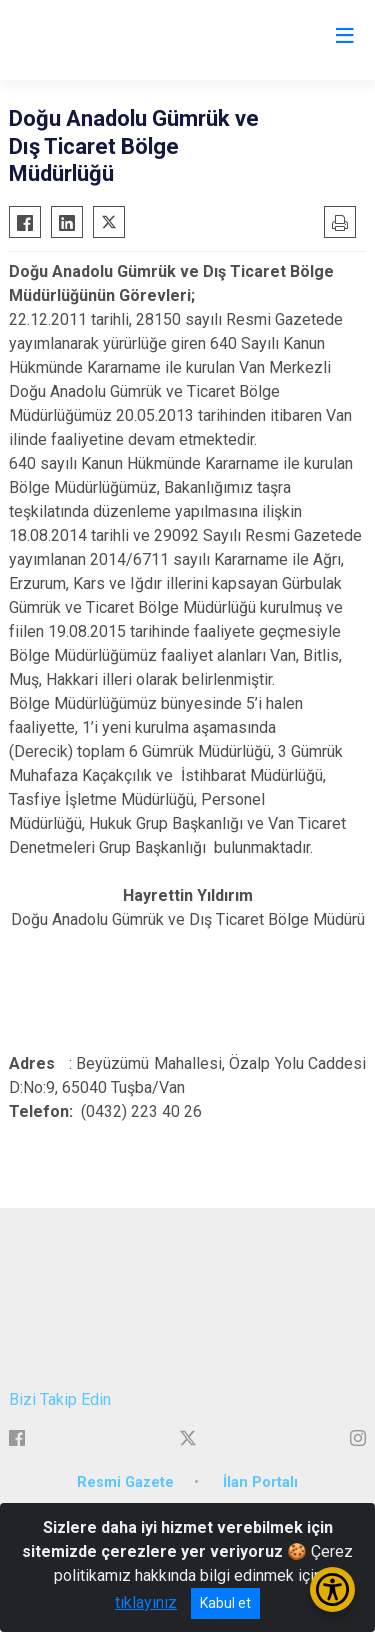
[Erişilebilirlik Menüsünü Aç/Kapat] (332, 1589)
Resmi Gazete (125, 1482)
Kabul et (225, 1603)
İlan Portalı (260, 1482)
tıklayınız (146, 1602)
